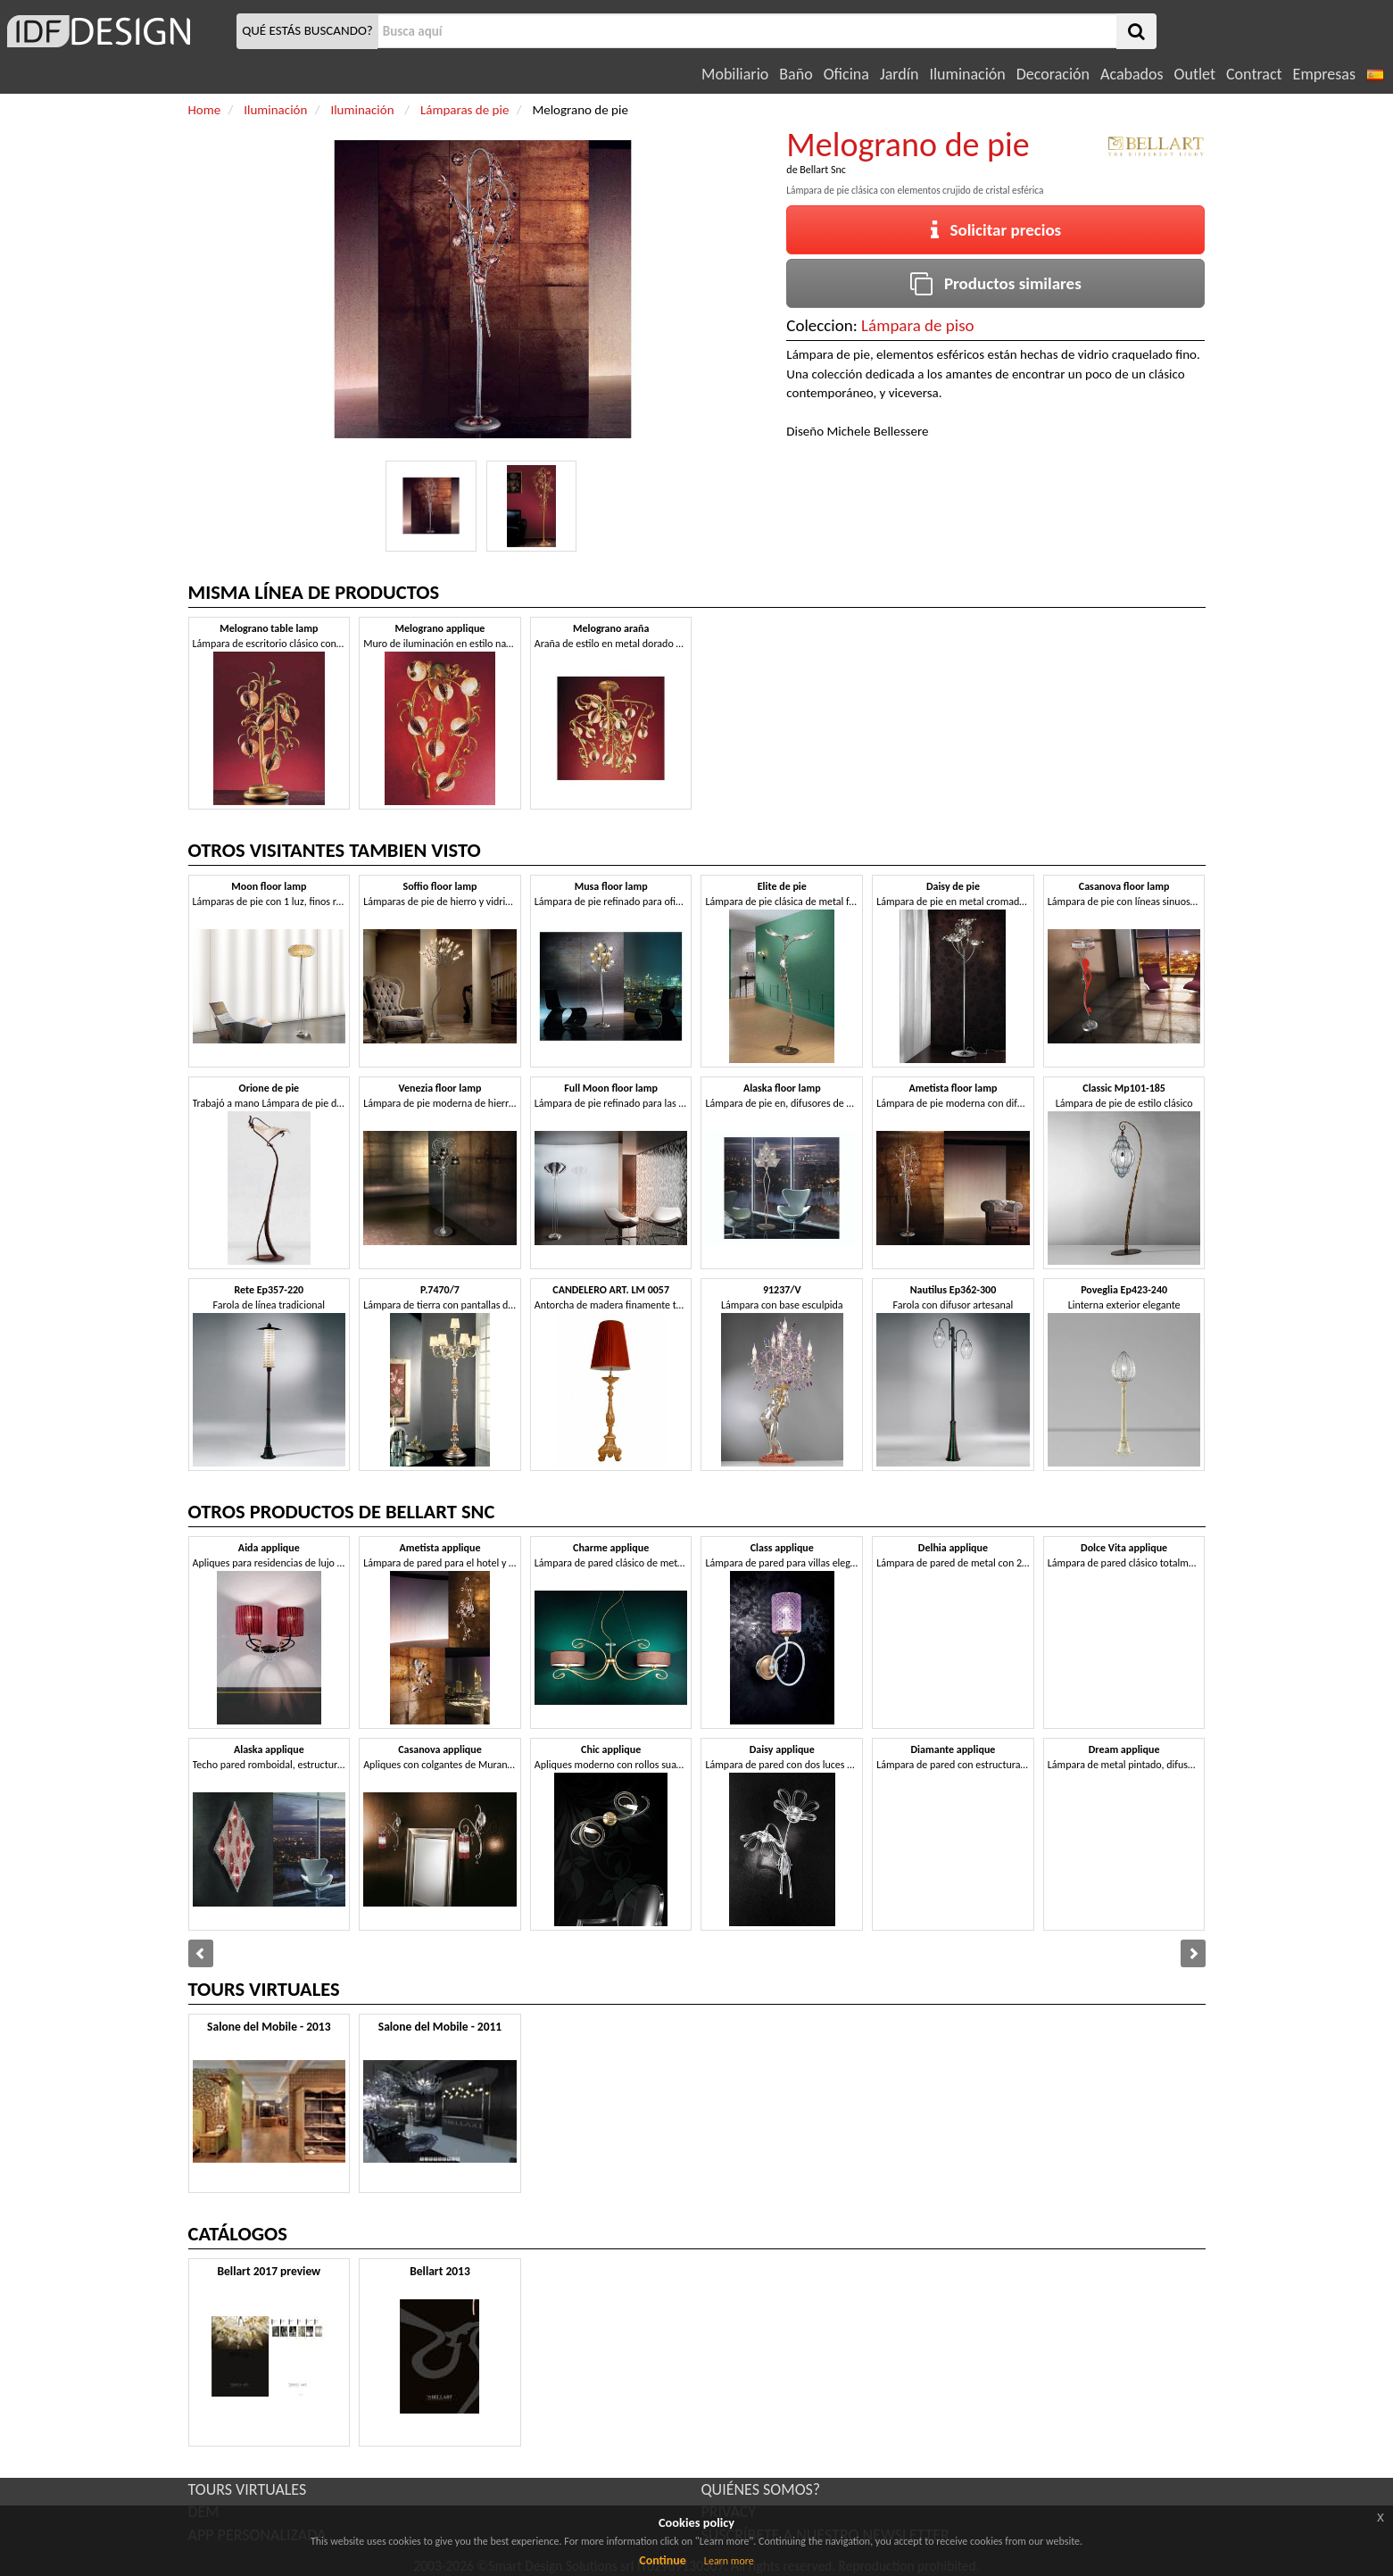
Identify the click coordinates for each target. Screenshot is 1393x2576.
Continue (662, 2560)
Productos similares (996, 283)
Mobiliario (734, 74)
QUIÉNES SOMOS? (761, 2489)
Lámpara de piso (917, 325)
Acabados (1132, 74)
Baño (795, 74)
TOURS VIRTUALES (247, 2489)
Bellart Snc (823, 169)
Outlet (1194, 74)
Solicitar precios (996, 230)
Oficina (846, 74)
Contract (1254, 74)
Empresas (1324, 74)
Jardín (899, 74)
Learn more (729, 2561)
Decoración (1053, 74)
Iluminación (967, 74)
